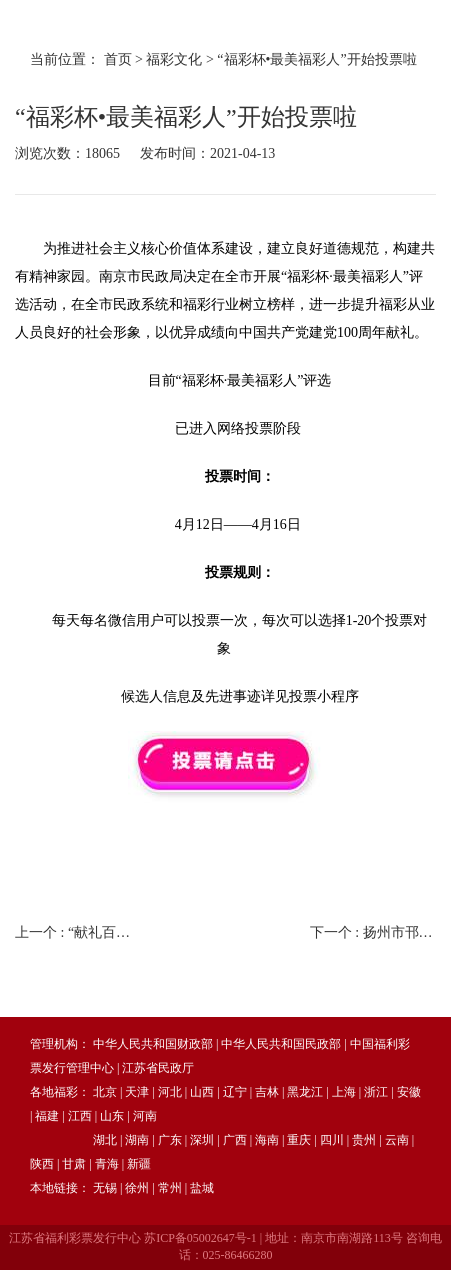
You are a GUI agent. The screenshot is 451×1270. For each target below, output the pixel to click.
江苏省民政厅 (158, 1068)
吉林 (267, 1092)
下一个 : (373, 932)
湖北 (105, 1140)
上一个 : (78, 932)
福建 (47, 1116)
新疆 (139, 1164)
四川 (332, 1140)
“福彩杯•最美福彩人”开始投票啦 (316, 59)
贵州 (364, 1140)
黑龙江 (305, 1092)
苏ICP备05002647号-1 (200, 1238)
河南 (145, 1116)
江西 (80, 1116)
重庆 (299, 1140)
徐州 (137, 1188)
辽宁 (235, 1092)
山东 (112, 1116)
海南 (267, 1140)
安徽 (409, 1092)
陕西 (42, 1164)
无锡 (105, 1188)
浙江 (376, 1092)
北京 (105, 1092)
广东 (170, 1140)
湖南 (137, 1140)
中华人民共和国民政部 (281, 1044)
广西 (235, 1140)
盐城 (202, 1188)
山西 (202, 1092)
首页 (118, 59)
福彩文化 (174, 59)
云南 (397, 1140)
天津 (137, 1092)
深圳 (202, 1140)
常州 (170, 1188)
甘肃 (74, 1164)
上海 (344, 1092)
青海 (107, 1164)
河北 (170, 1092)
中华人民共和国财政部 (153, 1044)
